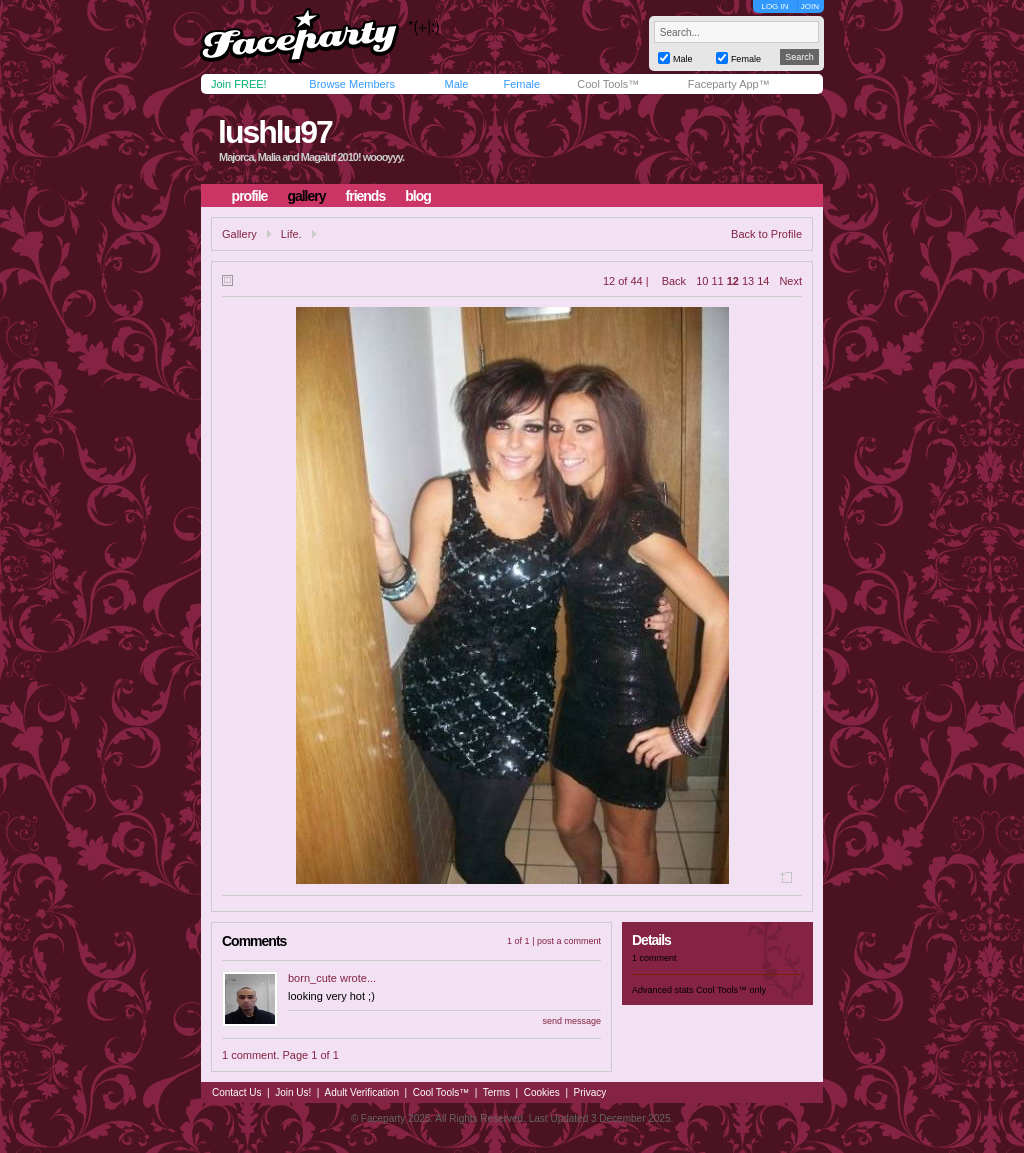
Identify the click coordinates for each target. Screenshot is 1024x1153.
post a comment (569, 941)
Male (456, 84)
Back (674, 281)
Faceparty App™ (729, 84)
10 (702, 281)
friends (366, 196)
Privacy (590, 1092)
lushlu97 (275, 132)
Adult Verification (361, 1092)
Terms (496, 1092)
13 (748, 281)
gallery (306, 196)
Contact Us (236, 1092)
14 (763, 281)
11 (717, 281)
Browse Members (352, 84)
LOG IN (774, 6)
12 (733, 281)
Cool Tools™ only (731, 990)
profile (250, 196)
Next (790, 281)
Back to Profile (766, 234)
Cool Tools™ (608, 84)
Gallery (239, 234)
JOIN (810, 6)
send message (571, 1021)
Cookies (542, 1092)
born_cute (312, 978)
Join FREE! (239, 84)
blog (418, 196)
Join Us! (293, 1092)
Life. (291, 234)
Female (521, 84)
